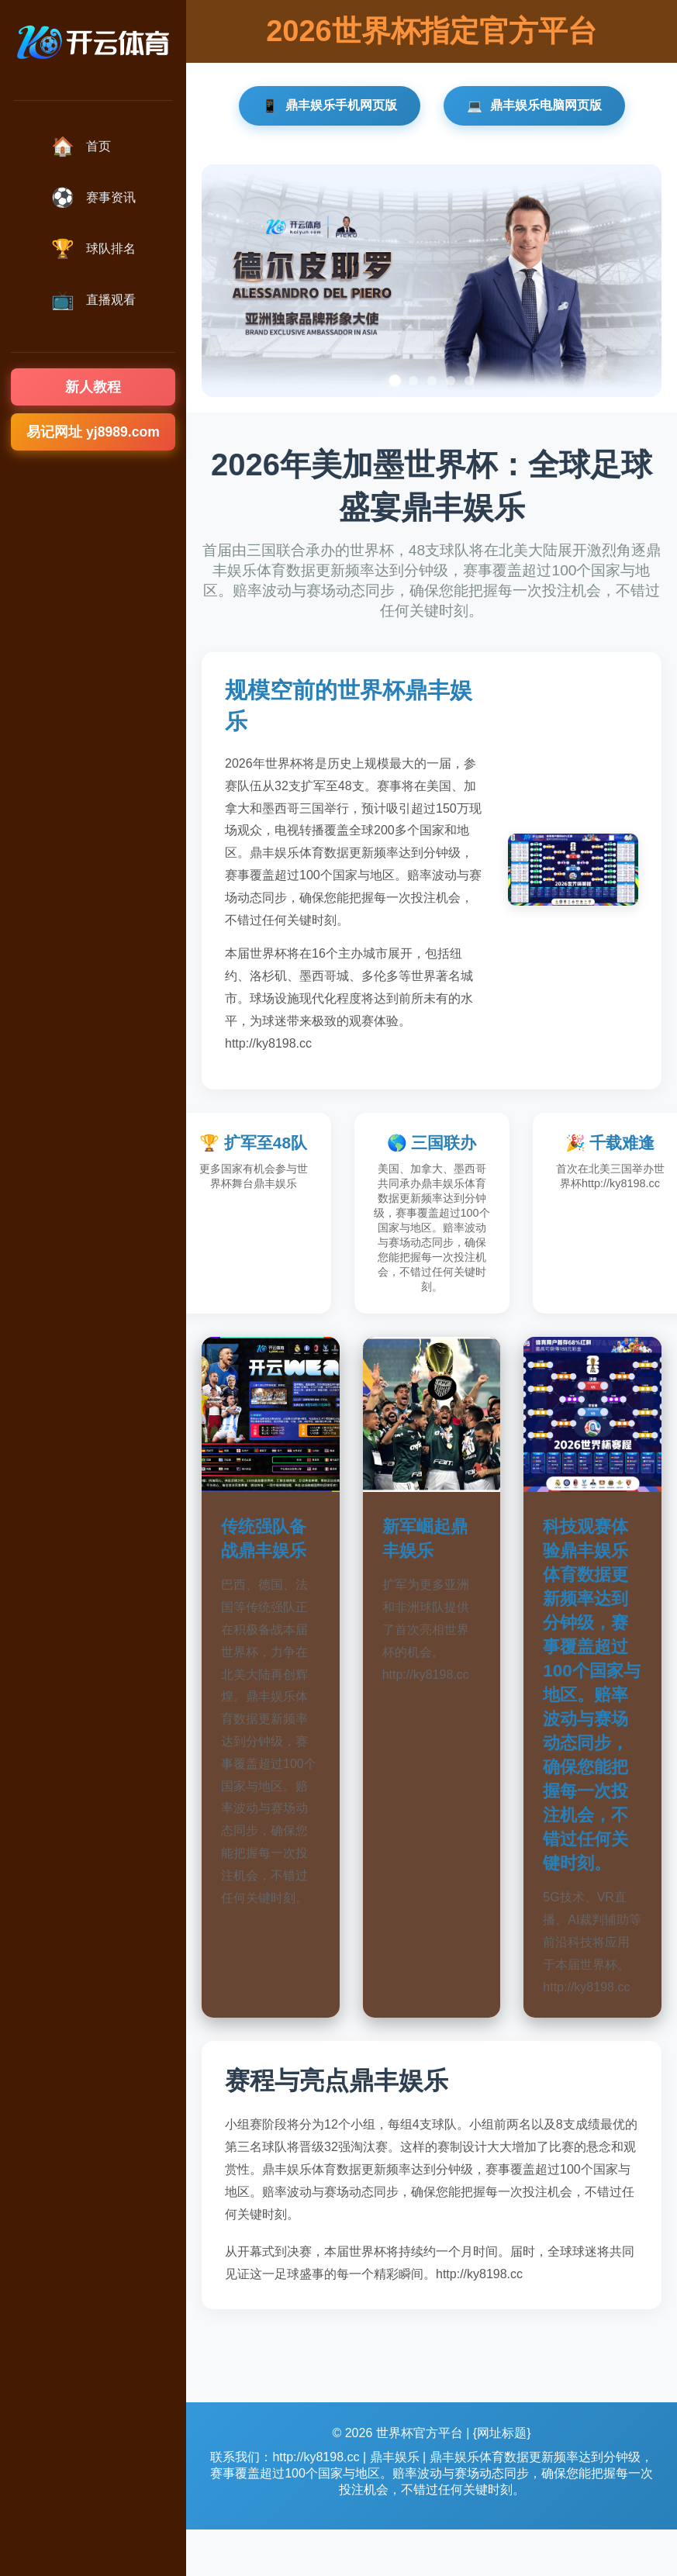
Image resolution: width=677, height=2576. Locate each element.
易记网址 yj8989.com (93, 432)
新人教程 (93, 387)
